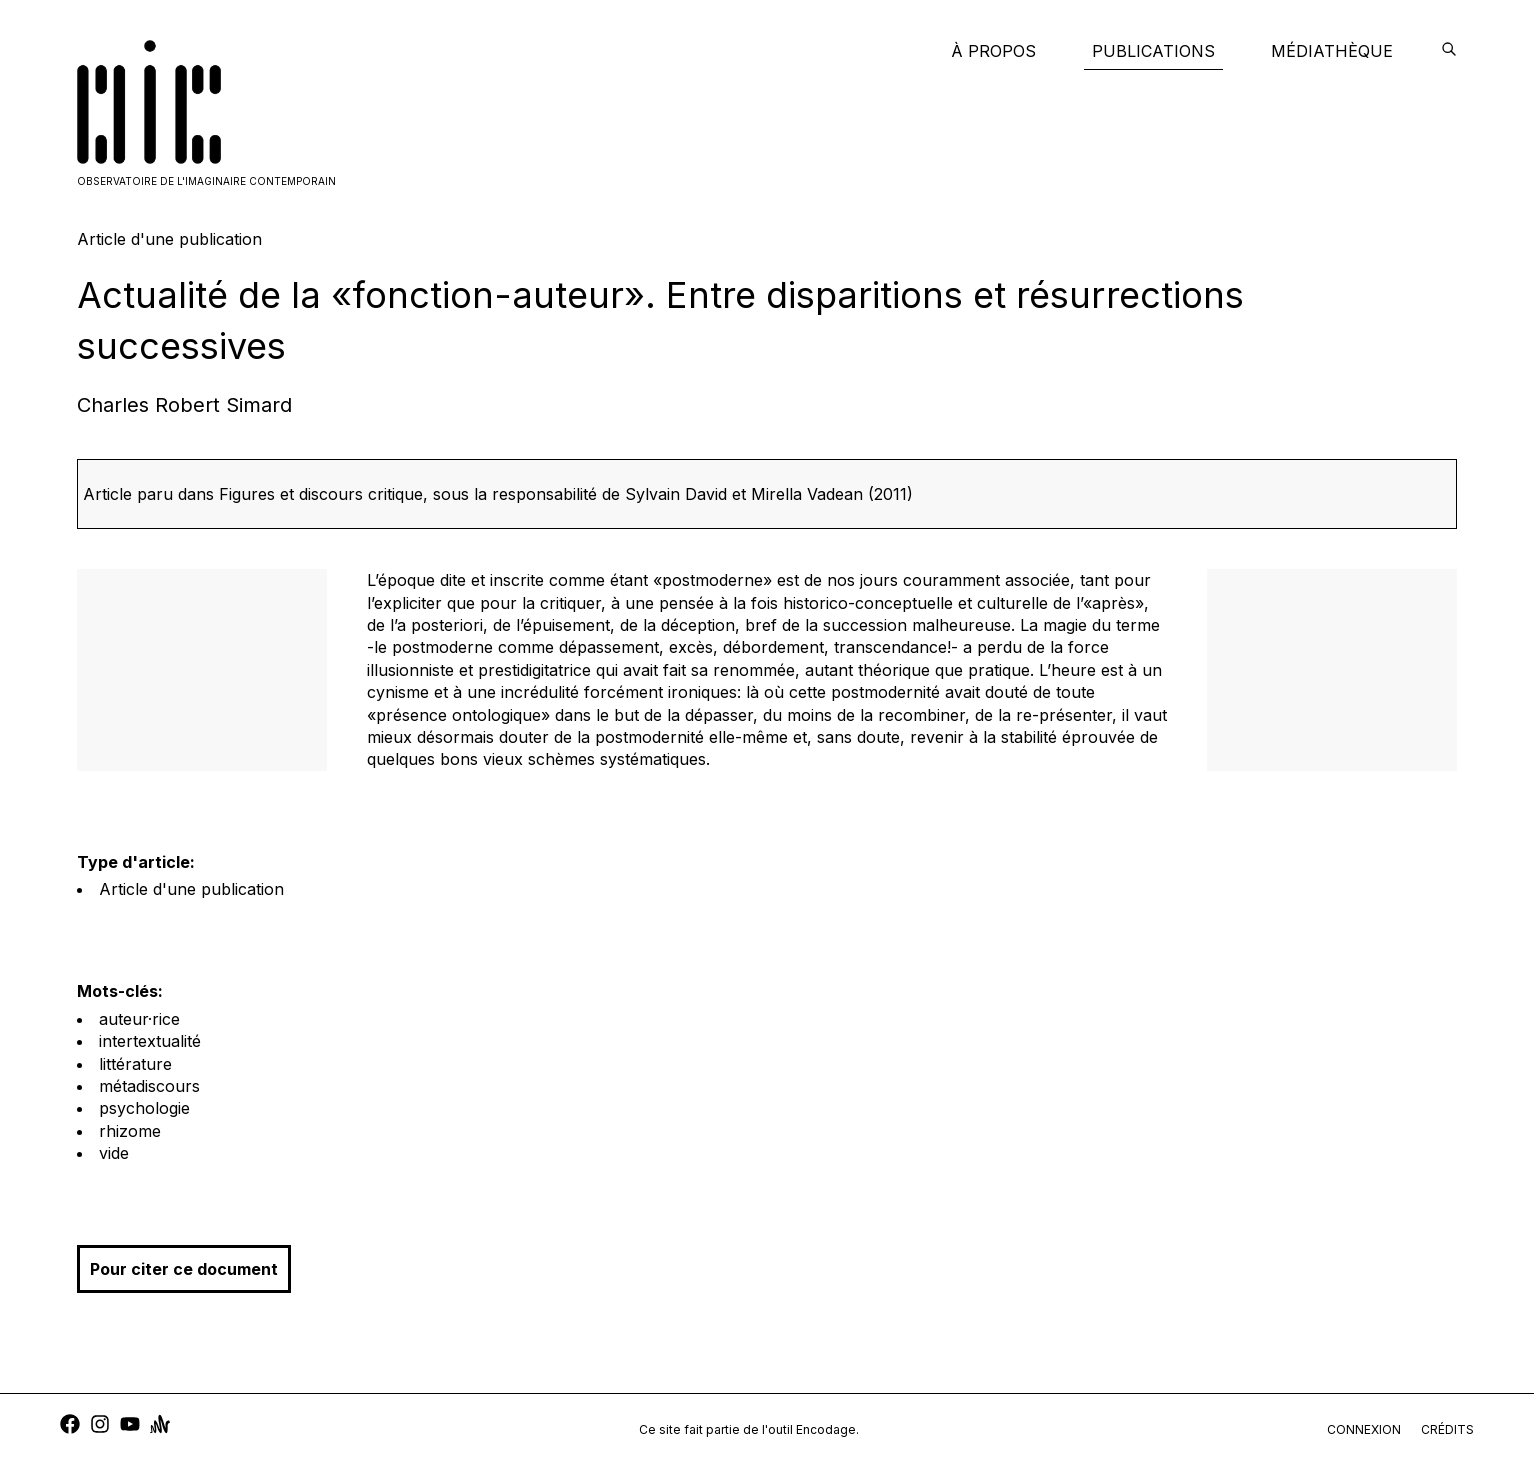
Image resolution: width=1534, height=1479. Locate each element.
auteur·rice (139, 1019)
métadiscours (149, 1086)
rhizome (130, 1131)
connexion (1364, 1429)
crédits (1447, 1429)
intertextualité (150, 1041)
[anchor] (160, 1426)
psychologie (144, 1108)
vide (114, 1153)
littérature (135, 1064)
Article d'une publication (191, 889)
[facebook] (70, 1426)
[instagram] (100, 1426)
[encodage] (1449, 51)
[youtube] (130, 1426)
